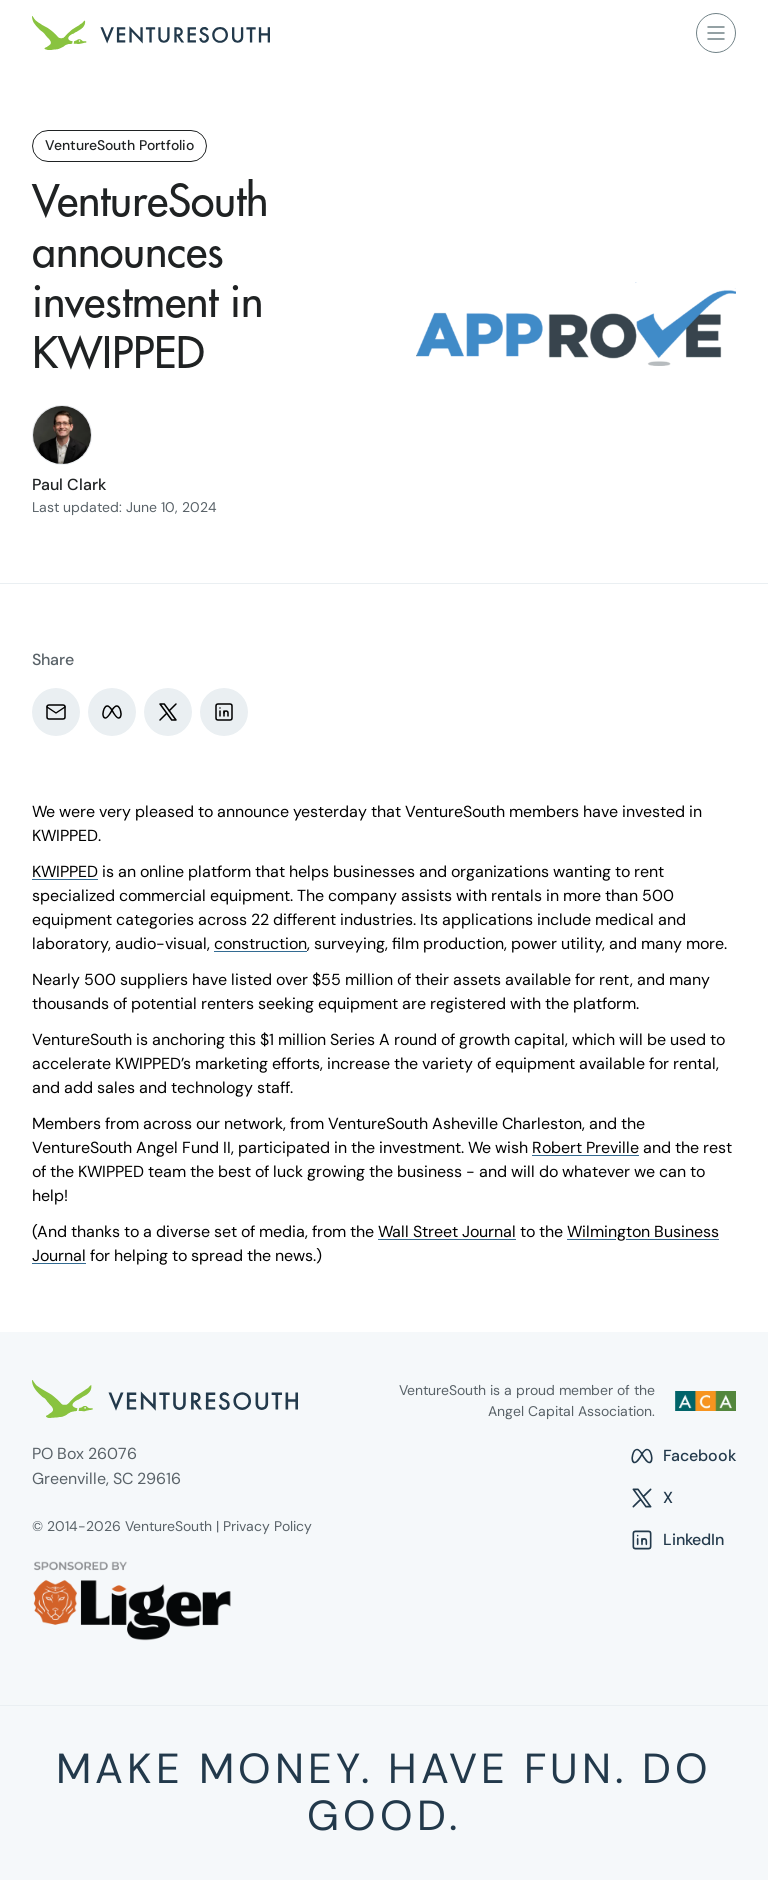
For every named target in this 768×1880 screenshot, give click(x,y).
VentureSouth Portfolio (119, 145)
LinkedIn (676, 1540)
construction (260, 943)
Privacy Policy (267, 1526)
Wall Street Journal (447, 1231)
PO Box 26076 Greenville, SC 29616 (106, 1466)
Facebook (682, 1456)
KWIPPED (65, 871)
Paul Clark (69, 484)
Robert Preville (585, 1147)
